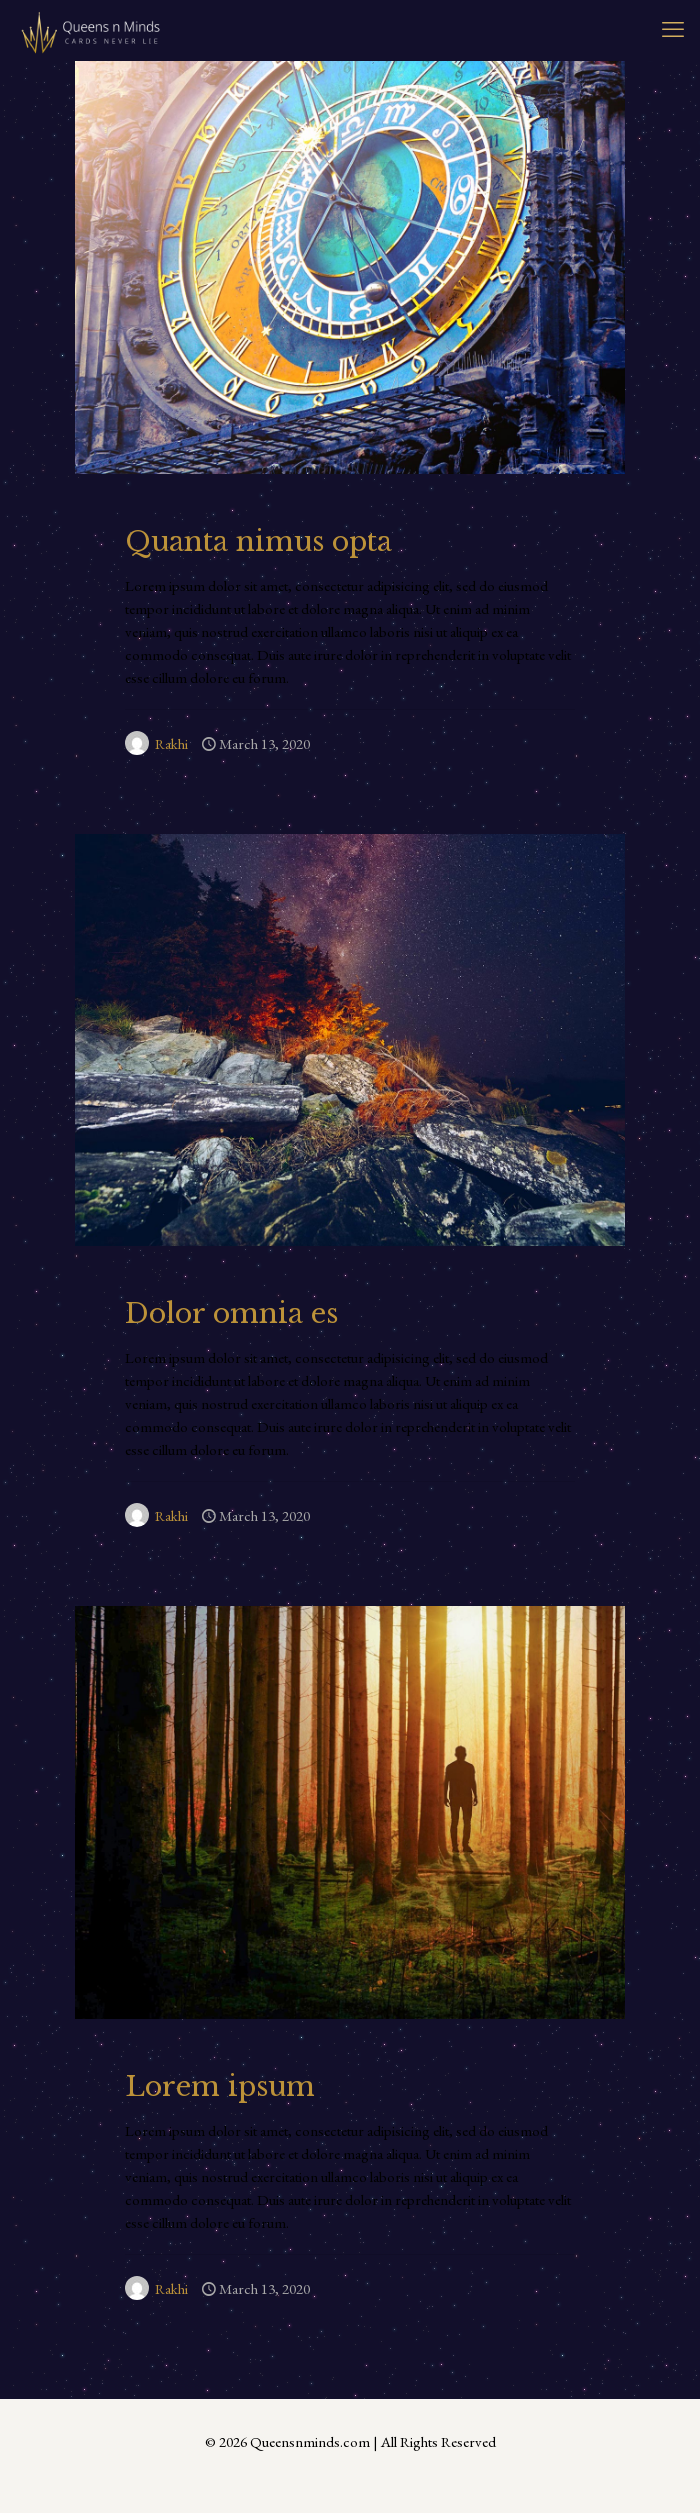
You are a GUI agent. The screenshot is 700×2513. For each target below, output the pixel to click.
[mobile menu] (673, 30)
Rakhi (171, 743)
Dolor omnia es (231, 1313)
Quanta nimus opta (258, 541)
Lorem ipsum (220, 2086)
